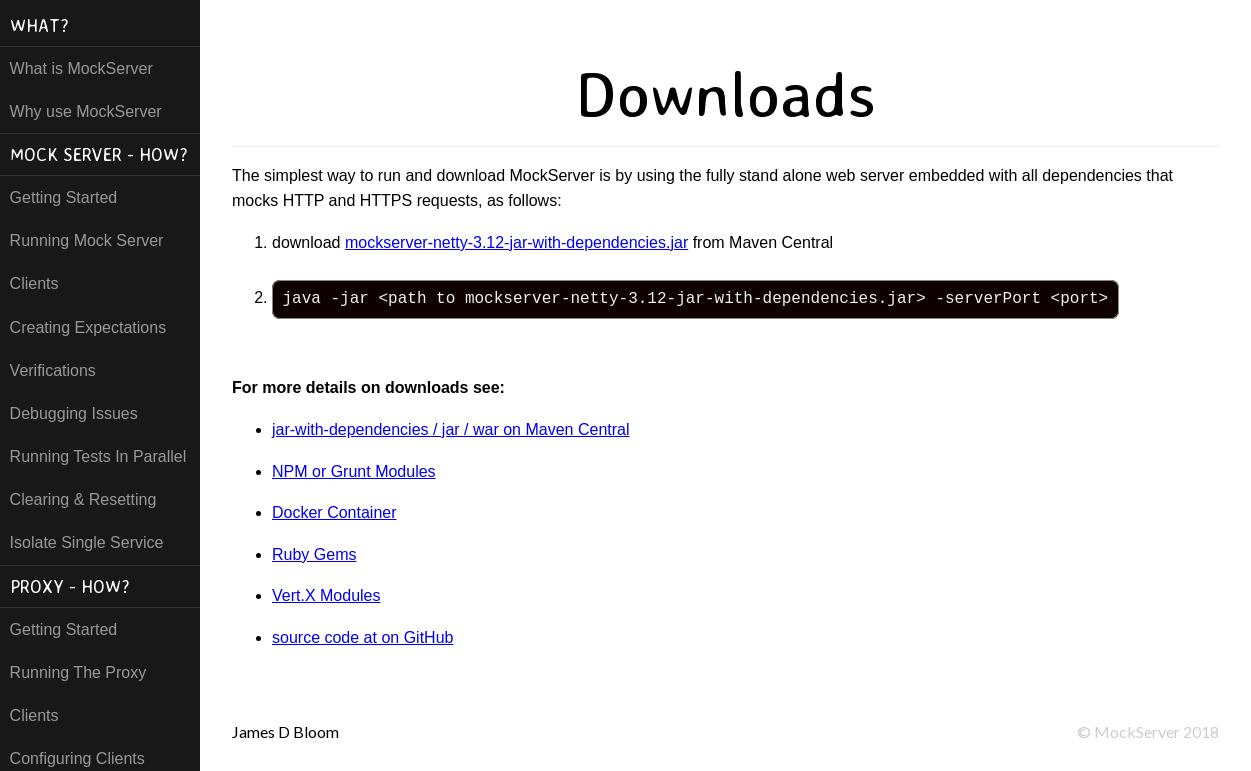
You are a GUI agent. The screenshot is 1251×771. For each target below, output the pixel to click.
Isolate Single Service (87, 542)
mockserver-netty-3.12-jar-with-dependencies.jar (516, 242)
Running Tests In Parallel (98, 456)
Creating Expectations (88, 327)
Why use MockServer (86, 111)
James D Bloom (285, 731)
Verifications (53, 370)
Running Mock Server (87, 240)
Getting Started (64, 197)
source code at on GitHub (362, 637)
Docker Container (334, 512)
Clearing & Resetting (83, 499)
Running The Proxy (78, 672)
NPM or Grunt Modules (354, 471)
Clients (34, 283)
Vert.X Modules (326, 595)
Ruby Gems (314, 554)
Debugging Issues (74, 413)
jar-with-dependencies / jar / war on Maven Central (451, 429)
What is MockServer (81, 68)
